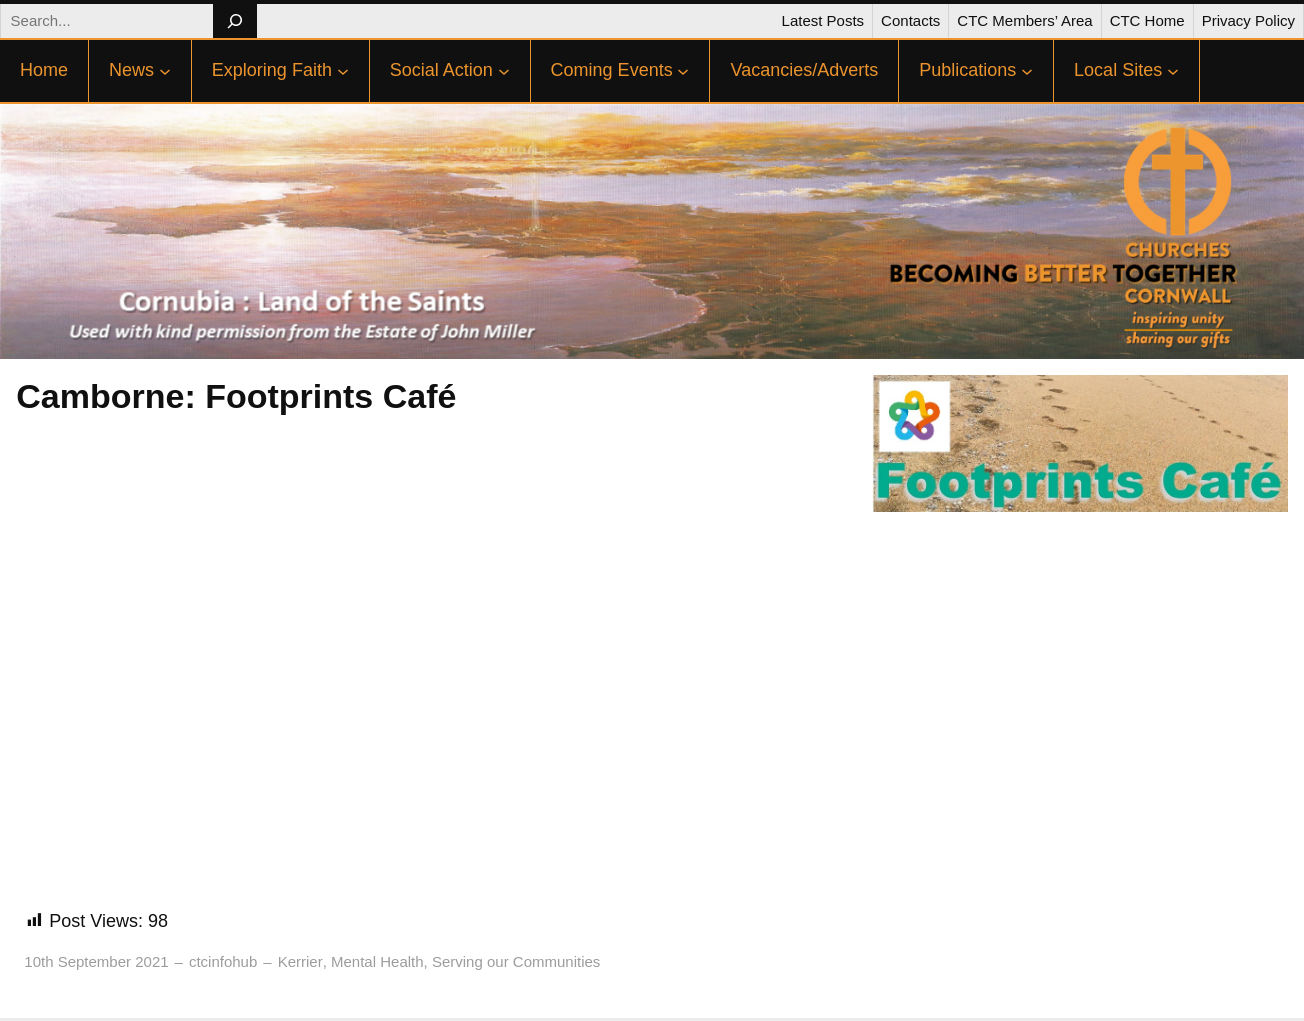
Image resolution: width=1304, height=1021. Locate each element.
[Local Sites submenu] (1173, 71)
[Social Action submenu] (504, 71)
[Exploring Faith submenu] (343, 71)
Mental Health (377, 961)
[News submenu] (165, 71)
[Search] (234, 21)
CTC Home (1147, 20)
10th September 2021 (96, 961)
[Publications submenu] (1027, 71)
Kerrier (300, 961)
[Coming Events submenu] (683, 71)
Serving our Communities (516, 961)
